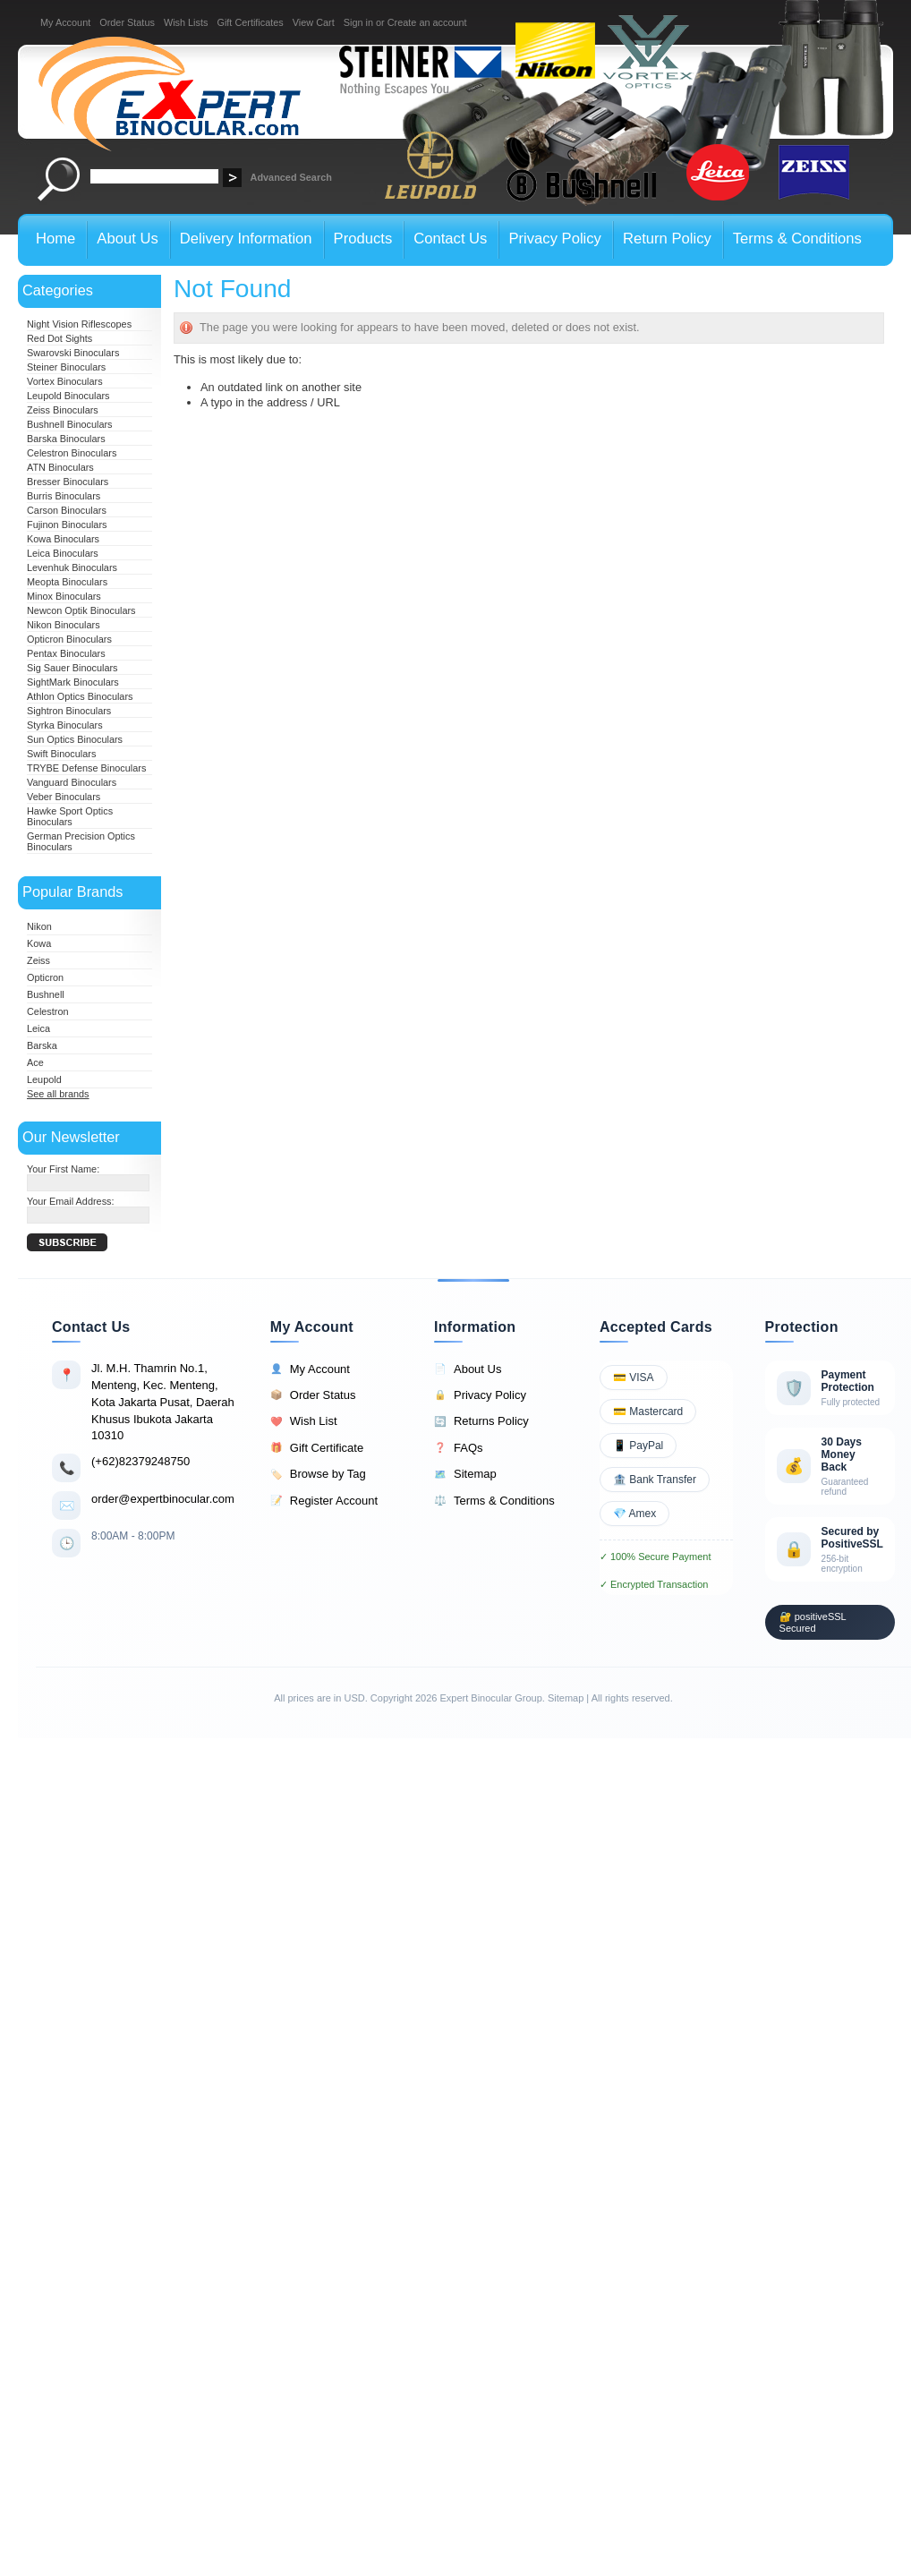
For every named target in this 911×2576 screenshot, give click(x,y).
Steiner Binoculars (66, 367)
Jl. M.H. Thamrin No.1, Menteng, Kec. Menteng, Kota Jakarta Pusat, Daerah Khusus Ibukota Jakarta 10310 (162, 1401)
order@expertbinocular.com (162, 1499)
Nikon (39, 926)
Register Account (324, 1501)
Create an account (427, 22)
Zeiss (38, 960)
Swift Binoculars (61, 753)
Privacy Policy (480, 1395)
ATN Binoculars (60, 467)
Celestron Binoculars (71, 453)
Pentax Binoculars (66, 653)
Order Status (127, 22)
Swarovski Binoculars (73, 352)
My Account (65, 22)
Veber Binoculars (63, 796)
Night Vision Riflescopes (79, 324)
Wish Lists (186, 22)
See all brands (58, 1093)
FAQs (458, 1448)
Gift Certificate (316, 1448)
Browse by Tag (318, 1474)
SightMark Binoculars (73, 682)
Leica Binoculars (62, 553)
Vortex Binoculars (65, 381)
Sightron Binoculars (69, 710)
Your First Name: (63, 1169)
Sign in (358, 22)
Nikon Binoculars (63, 624)
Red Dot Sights (59, 338)
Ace (35, 1062)
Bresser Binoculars (67, 481)
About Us (467, 1369)
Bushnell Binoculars (70, 424)
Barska (42, 1045)
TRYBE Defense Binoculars (86, 768)
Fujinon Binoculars (66, 524)
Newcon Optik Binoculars (81, 610)
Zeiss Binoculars (62, 410)
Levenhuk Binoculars (72, 567)
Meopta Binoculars (67, 581)
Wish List (303, 1421)
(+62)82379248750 (140, 1461)
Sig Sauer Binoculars (72, 667)
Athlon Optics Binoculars (79, 696)
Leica (38, 1028)
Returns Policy (481, 1421)
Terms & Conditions (494, 1501)
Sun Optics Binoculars (75, 739)
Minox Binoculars (64, 596)
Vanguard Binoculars (71, 782)
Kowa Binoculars (63, 538)
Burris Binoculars (63, 495)
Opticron (45, 977)
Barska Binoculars (66, 438)
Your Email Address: (71, 1201)
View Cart (314, 22)
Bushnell (45, 994)
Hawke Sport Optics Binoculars (70, 816)
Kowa (39, 943)
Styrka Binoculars (65, 725)
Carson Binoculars (66, 510)
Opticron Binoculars (69, 639)
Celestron (48, 1011)
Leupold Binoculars (68, 395)
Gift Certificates (250, 22)
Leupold (44, 1079)
